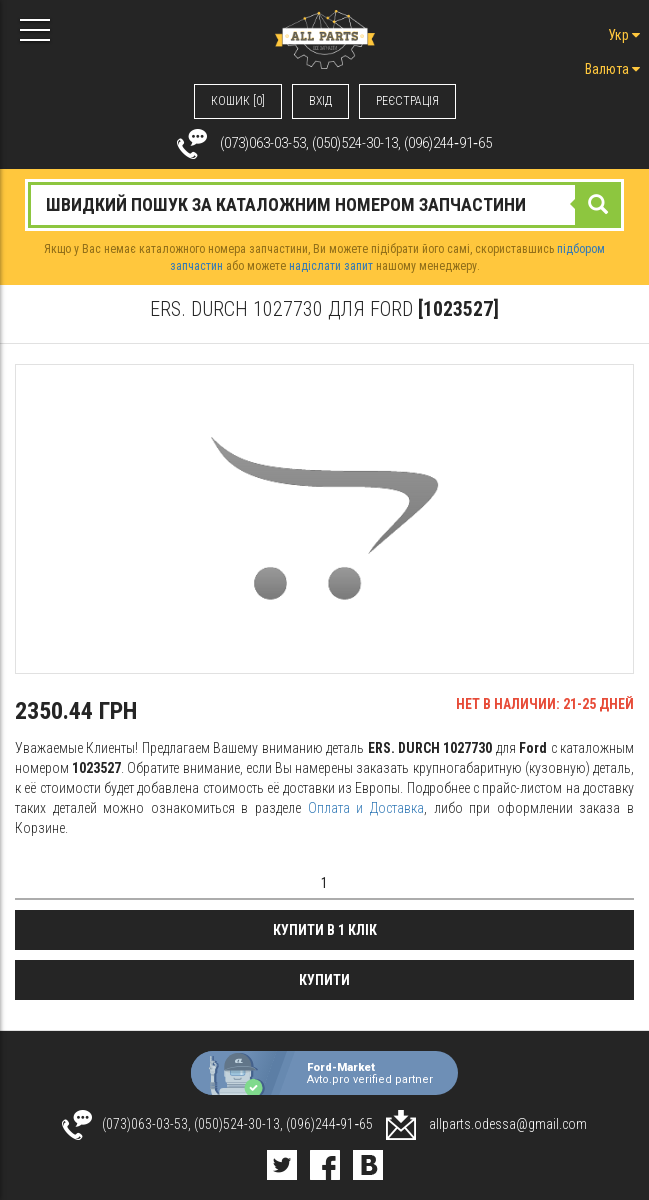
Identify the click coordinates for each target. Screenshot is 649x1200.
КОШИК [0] (238, 101)
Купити (324, 980)
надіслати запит (331, 266)
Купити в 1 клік (325, 930)
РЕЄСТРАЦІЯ (407, 101)
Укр (624, 35)
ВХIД (320, 101)
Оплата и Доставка (366, 808)
